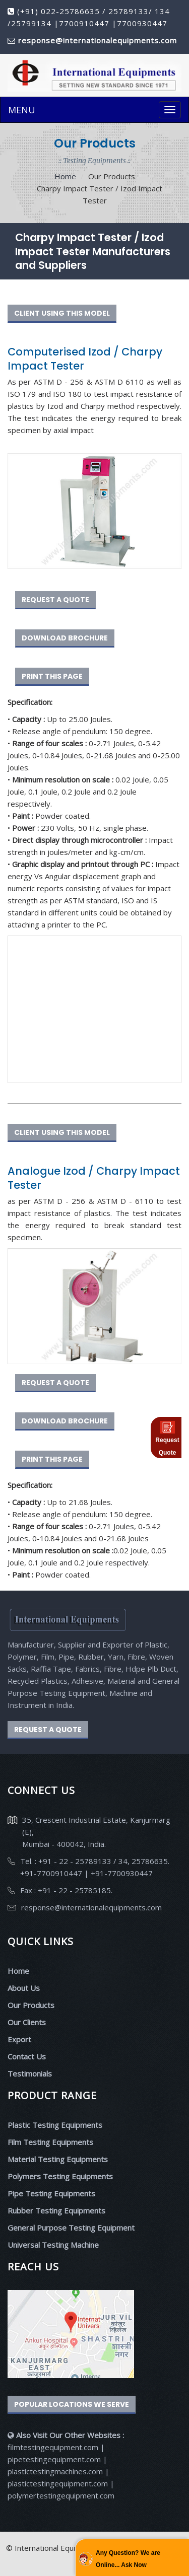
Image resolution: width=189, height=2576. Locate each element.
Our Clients (27, 2022)
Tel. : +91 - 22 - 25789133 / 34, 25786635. (94, 1861)
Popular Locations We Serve (71, 2404)
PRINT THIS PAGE (52, 676)
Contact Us (27, 2056)
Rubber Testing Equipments (56, 2210)
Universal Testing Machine (53, 2245)
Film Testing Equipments (50, 2142)
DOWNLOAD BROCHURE (65, 638)
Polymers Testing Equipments (60, 2176)
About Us (24, 1988)
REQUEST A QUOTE (55, 600)
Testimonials (30, 2073)
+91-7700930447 (121, 1873)
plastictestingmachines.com (55, 2471)
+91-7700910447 (52, 1873)
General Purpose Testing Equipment (71, 2228)
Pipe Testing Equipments (51, 2193)
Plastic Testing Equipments (55, 2125)
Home (65, 176)
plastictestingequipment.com (59, 2483)
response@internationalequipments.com (91, 1907)
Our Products (31, 2005)
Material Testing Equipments (58, 2159)
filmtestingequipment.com (53, 2447)
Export (19, 2039)
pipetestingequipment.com (55, 2459)
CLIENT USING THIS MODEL (62, 313)
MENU (21, 110)
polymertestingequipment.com (61, 2495)
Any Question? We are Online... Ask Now (128, 2558)
